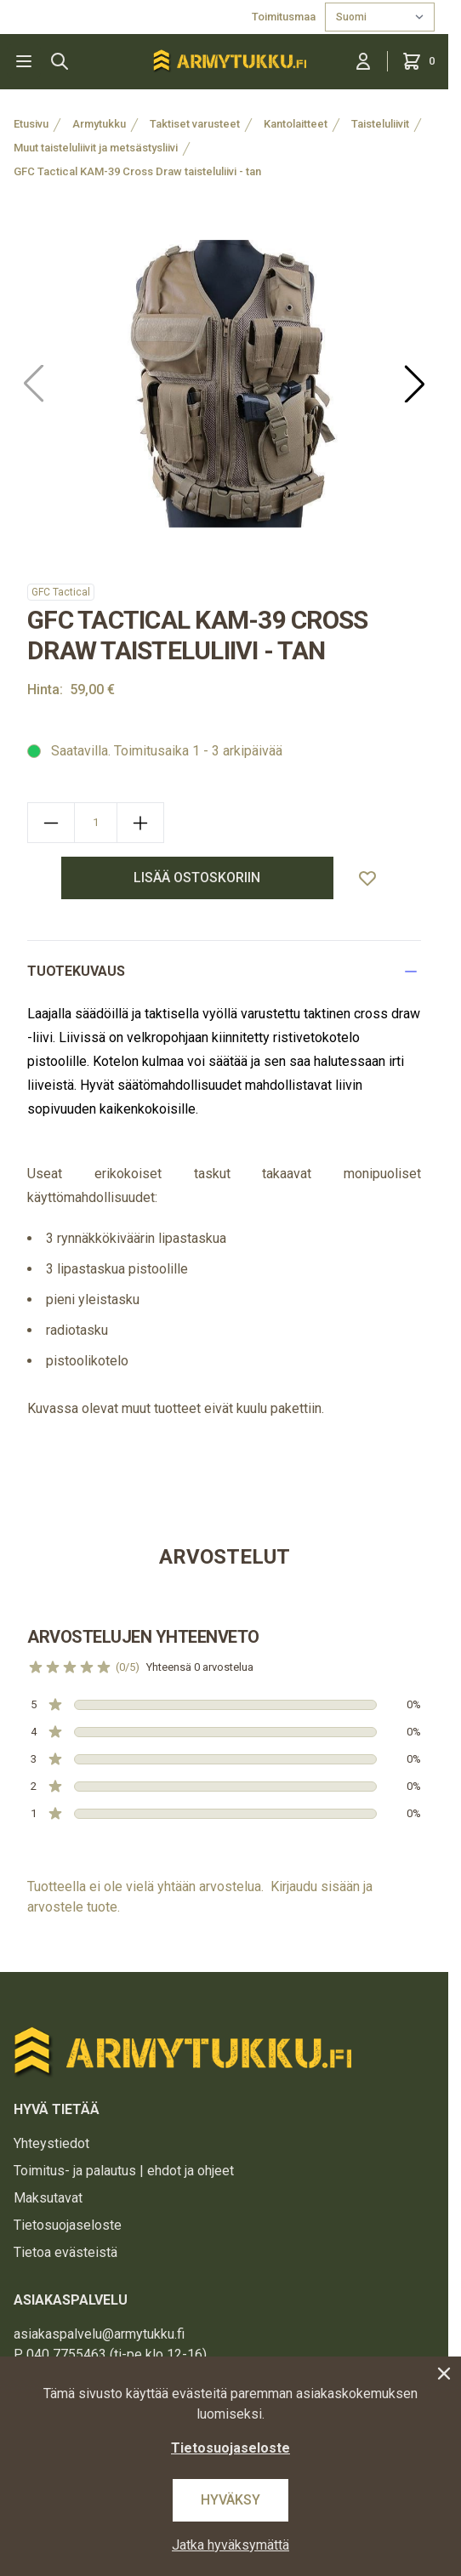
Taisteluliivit (380, 123)
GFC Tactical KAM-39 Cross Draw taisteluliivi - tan (137, 171)
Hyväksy (230, 2500)
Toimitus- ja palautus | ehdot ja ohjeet (124, 2171)
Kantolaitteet (295, 123)
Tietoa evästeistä (65, 2252)
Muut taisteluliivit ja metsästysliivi (96, 147)
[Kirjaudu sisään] (363, 61)
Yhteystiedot (51, 2143)
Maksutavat (48, 2198)
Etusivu (31, 123)
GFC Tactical (60, 592)
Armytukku (99, 123)
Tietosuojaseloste (68, 2225)
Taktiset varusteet (195, 123)
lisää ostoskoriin (197, 877)
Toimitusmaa (285, 16)
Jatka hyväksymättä (230, 2545)
